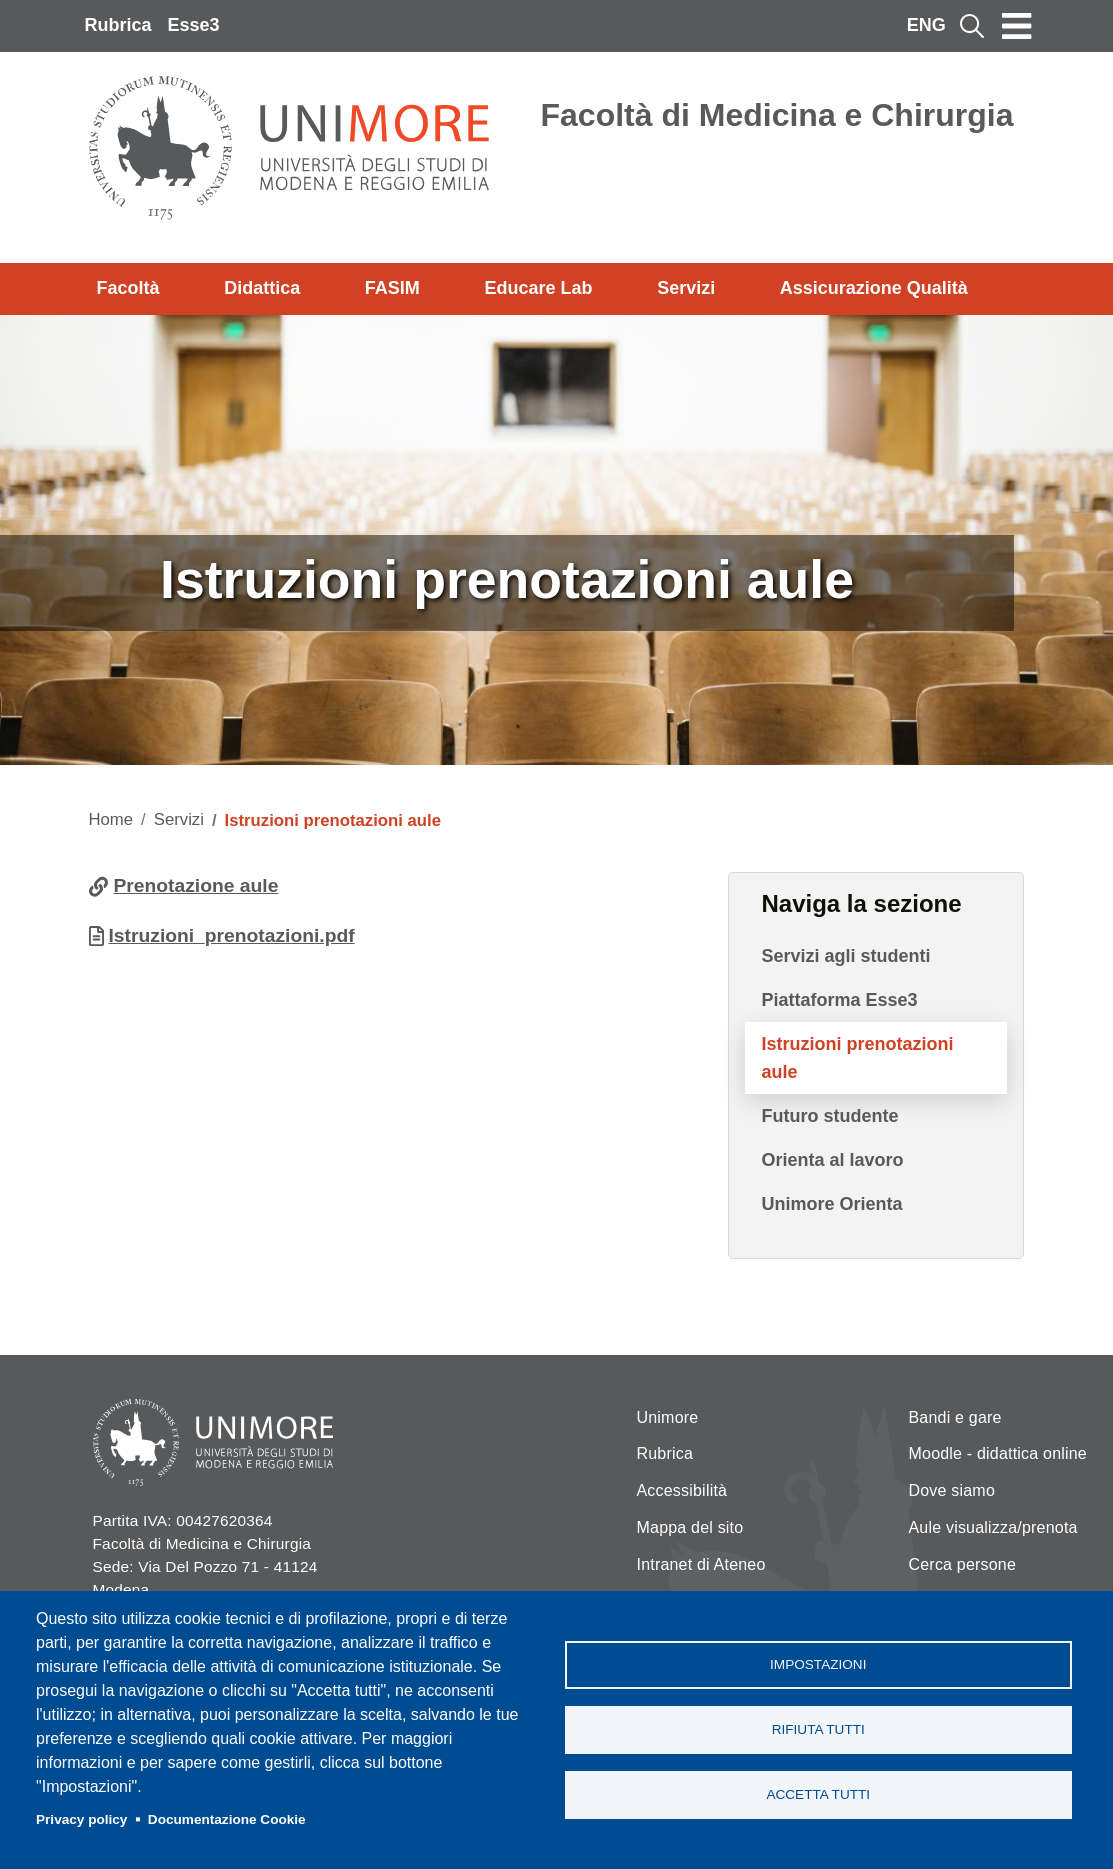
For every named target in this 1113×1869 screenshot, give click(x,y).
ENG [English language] (926, 25)
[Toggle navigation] (1017, 26)
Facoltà (128, 288)
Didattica (262, 288)
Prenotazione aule (196, 885)
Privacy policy (81, 1819)
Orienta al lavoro (832, 1160)
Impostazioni (818, 1664)
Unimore (668, 1417)
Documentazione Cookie (227, 1819)
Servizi (686, 288)
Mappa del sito (690, 1527)
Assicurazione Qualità (874, 288)
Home (111, 819)
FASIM (392, 288)
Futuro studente (829, 1116)
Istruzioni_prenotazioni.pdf (232, 935)
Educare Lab (538, 288)
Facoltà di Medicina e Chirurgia (777, 115)
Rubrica (118, 25)
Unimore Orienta (831, 1204)
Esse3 (194, 25)
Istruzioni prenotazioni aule (857, 1058)
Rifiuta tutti (818, 1729)
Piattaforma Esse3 (839, 1000)
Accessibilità (682, 1490)
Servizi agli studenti (845, 956)
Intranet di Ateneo (701, 1564)
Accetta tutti (818, 1794)
